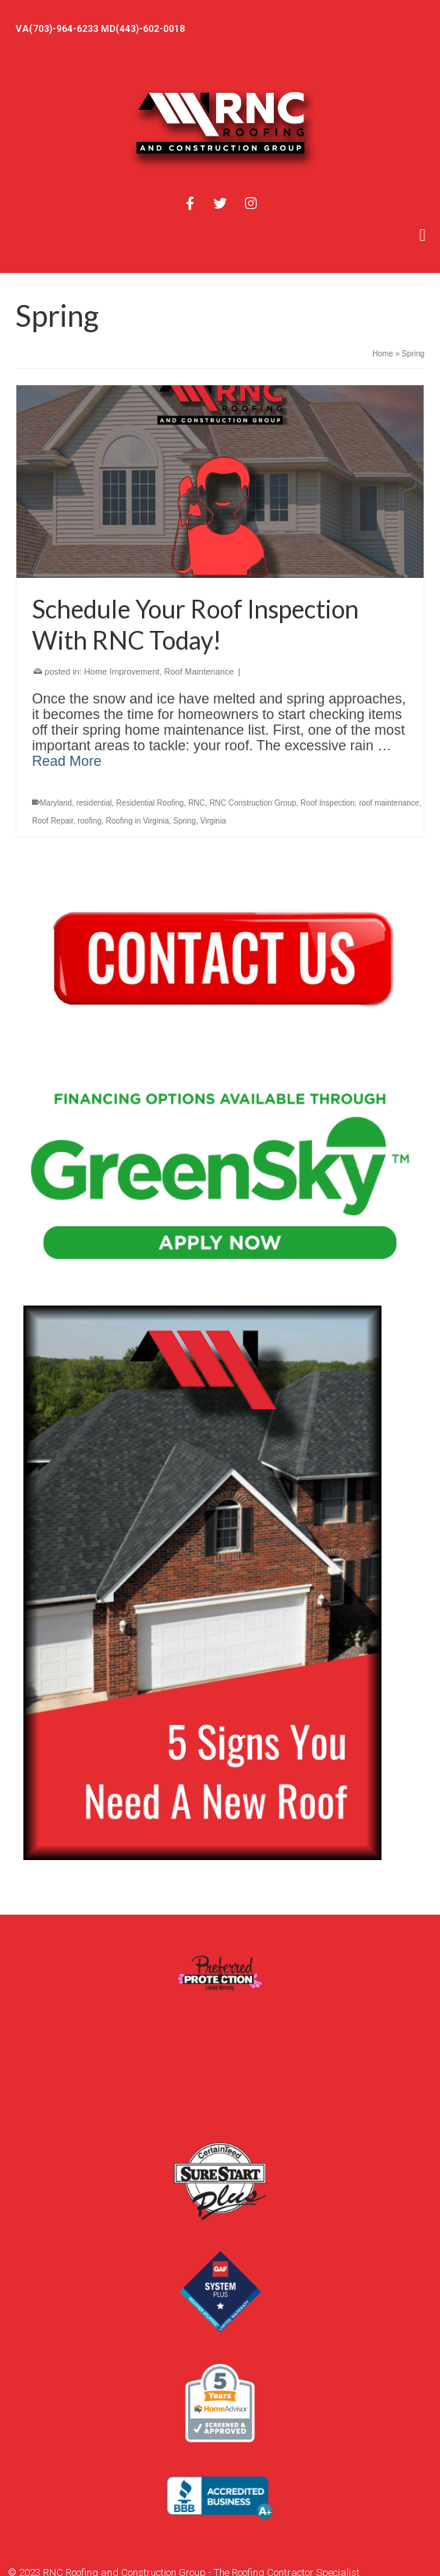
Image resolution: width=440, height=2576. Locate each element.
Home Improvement (122, 671)
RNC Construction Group (252, 803)
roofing (89, 821)
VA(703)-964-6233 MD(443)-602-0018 (100, 28)
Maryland (56, 803)
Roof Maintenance (199, 671)
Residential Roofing (150, 803)
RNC (196, 803)
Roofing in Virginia (137, 821)
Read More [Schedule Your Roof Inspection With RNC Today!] (66, 761)
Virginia (213, 821)
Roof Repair (52, 821)
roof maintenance (389, 803)
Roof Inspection (327, 803)
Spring (184, 821)
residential (94, 803)
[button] (422, 235)
